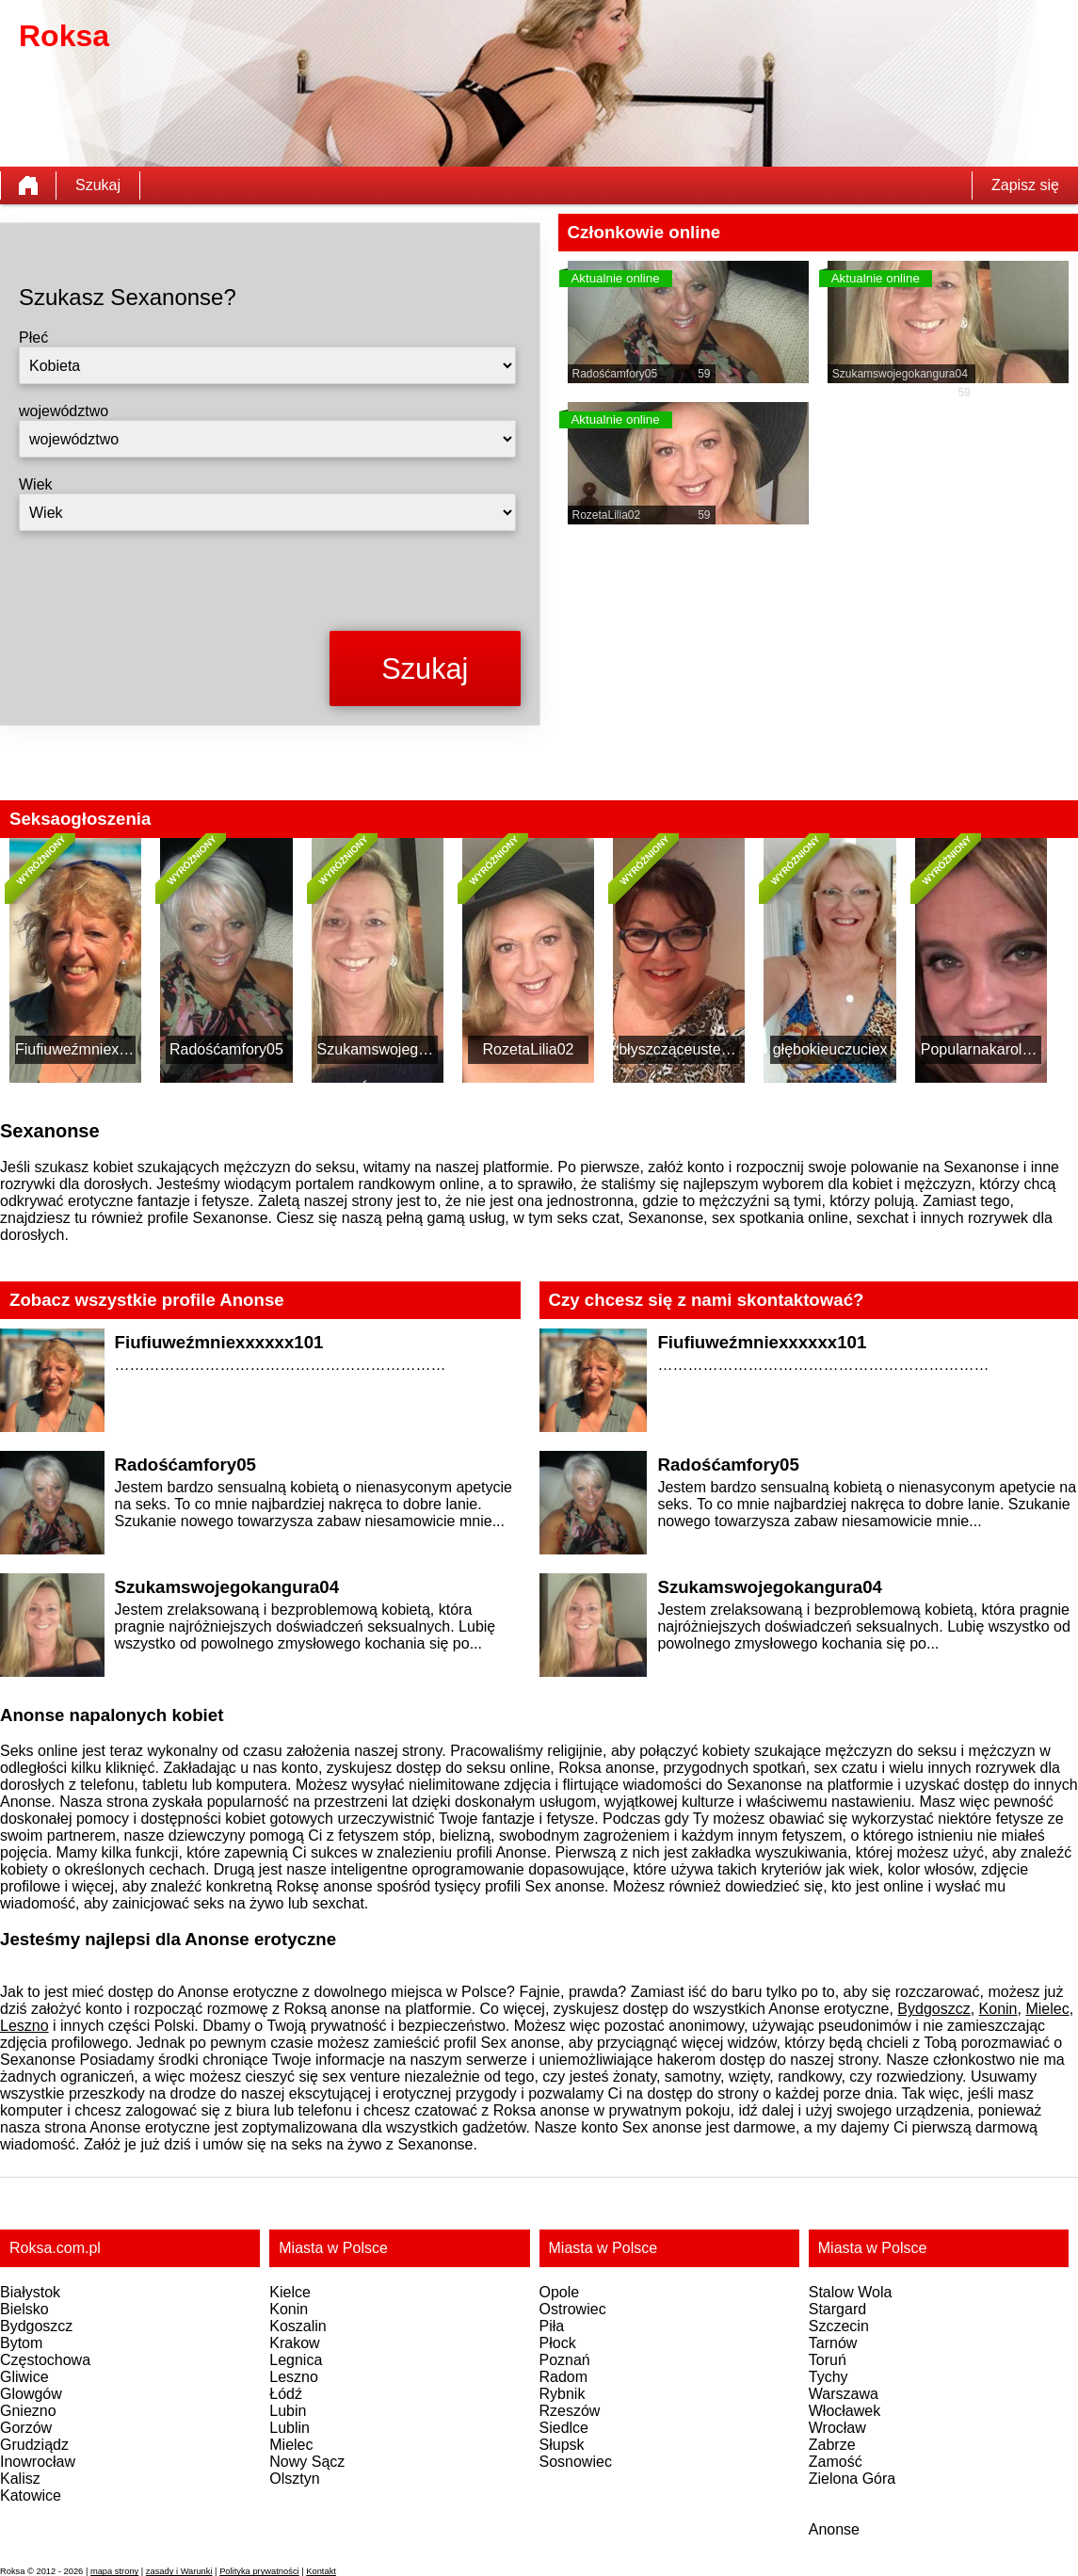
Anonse (834, 2529)
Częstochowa (45, 2360)
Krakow (294, 2343)
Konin (998, 2009)
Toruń (827, 2360)
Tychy (828, 2377)
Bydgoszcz (933, 2009)
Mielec (1047, 2009)
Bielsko (24, 2309)
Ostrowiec (572, 2309)
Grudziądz (34, 2445)
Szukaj (98, 185)
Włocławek (844, 2411)
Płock (557, 2343)
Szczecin (839, 2326)
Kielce (290, 2292)
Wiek (36, 484)
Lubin (287, 2411)
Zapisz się (1025, 185)
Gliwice (24, 2377)
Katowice (30, 2495)
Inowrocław (37, 2462)
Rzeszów (570, 2411)
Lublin (289, 2428)
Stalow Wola (851, 2292)
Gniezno (28, 2411)
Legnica (295, 2360)
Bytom (21, 2343)
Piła (552, 2326)
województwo (63, 411)
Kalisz (20, 2479)
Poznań (564, 2360)
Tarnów (833, 2343)
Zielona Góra (852, 2479)
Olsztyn (294, 2479)
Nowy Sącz (307, 2462)
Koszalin (297, 2326)
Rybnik (562, 2394)
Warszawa (843, 2394)
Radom (563, 2377)
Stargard (837, 2309)
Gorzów (26, 2428)
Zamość (835, 2462)
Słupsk (562, 2445)
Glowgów (31, 2394)
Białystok (30, 2292)
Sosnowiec (575, 2462)
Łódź (285, 2394)
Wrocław (837, 2428)
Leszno (24, 2026)
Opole (559, 2292)
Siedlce (563, 2428)
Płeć (33, 338)
